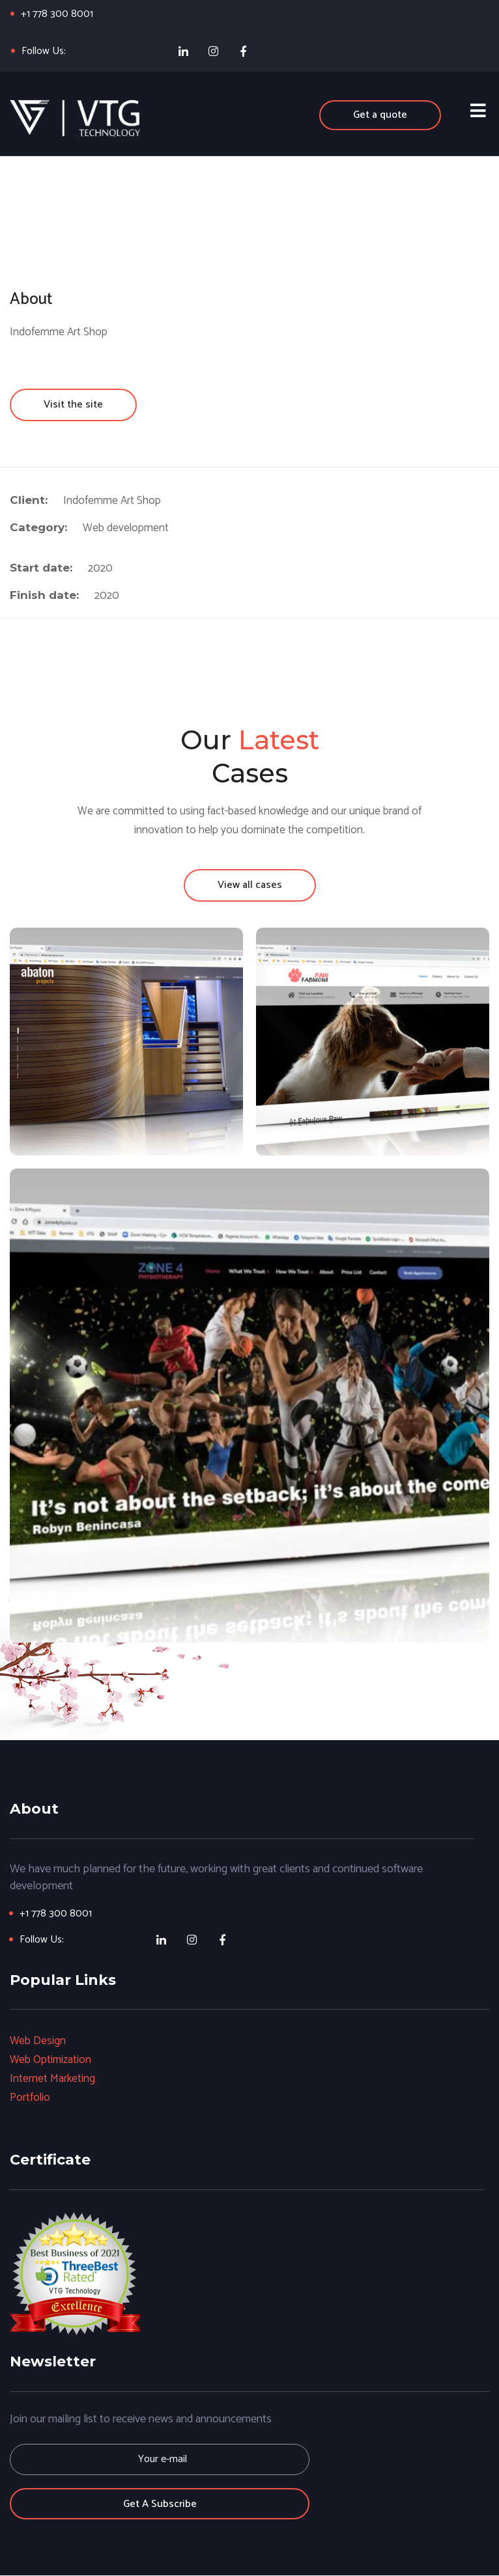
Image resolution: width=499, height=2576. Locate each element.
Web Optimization (51, 2060)
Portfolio (30, 2098)
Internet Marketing (53, 2079)
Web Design (38, 2041)
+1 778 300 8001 (57, 14)
